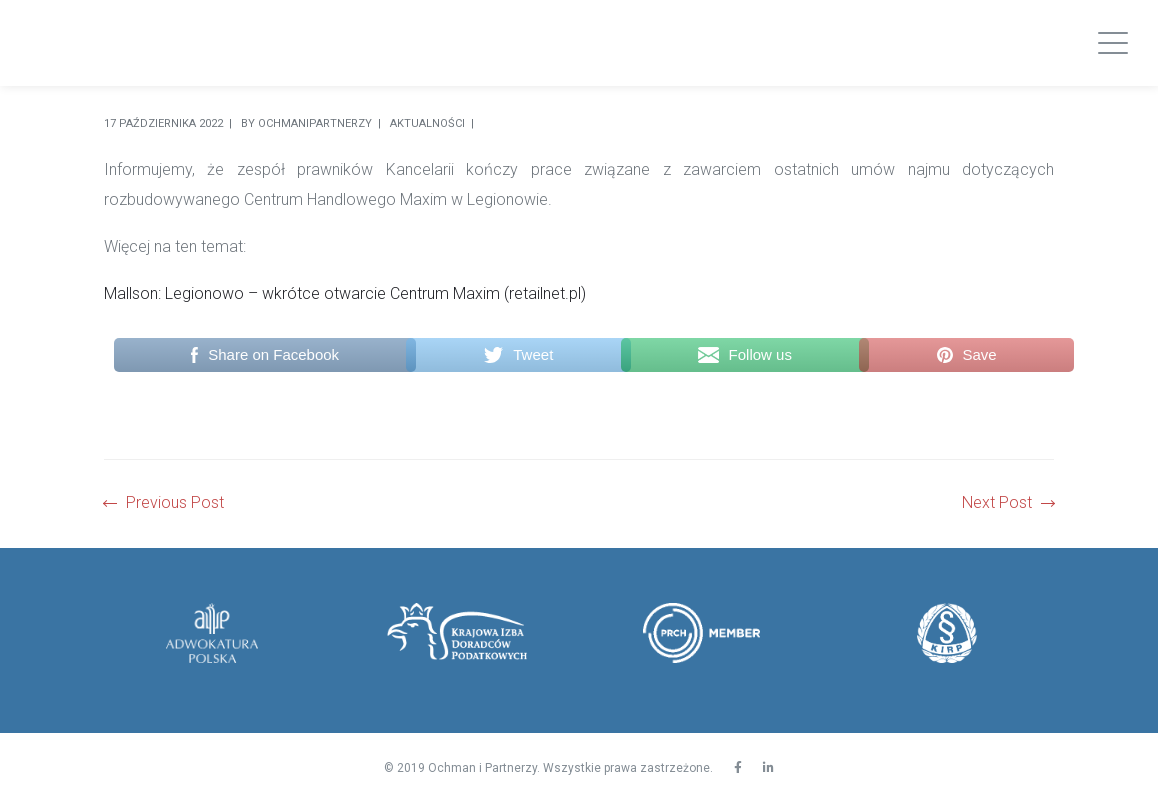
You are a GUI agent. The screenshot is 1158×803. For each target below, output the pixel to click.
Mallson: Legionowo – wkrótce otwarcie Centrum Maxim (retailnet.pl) (345, 293)
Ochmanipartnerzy (315, 123)
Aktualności (427, 123)
